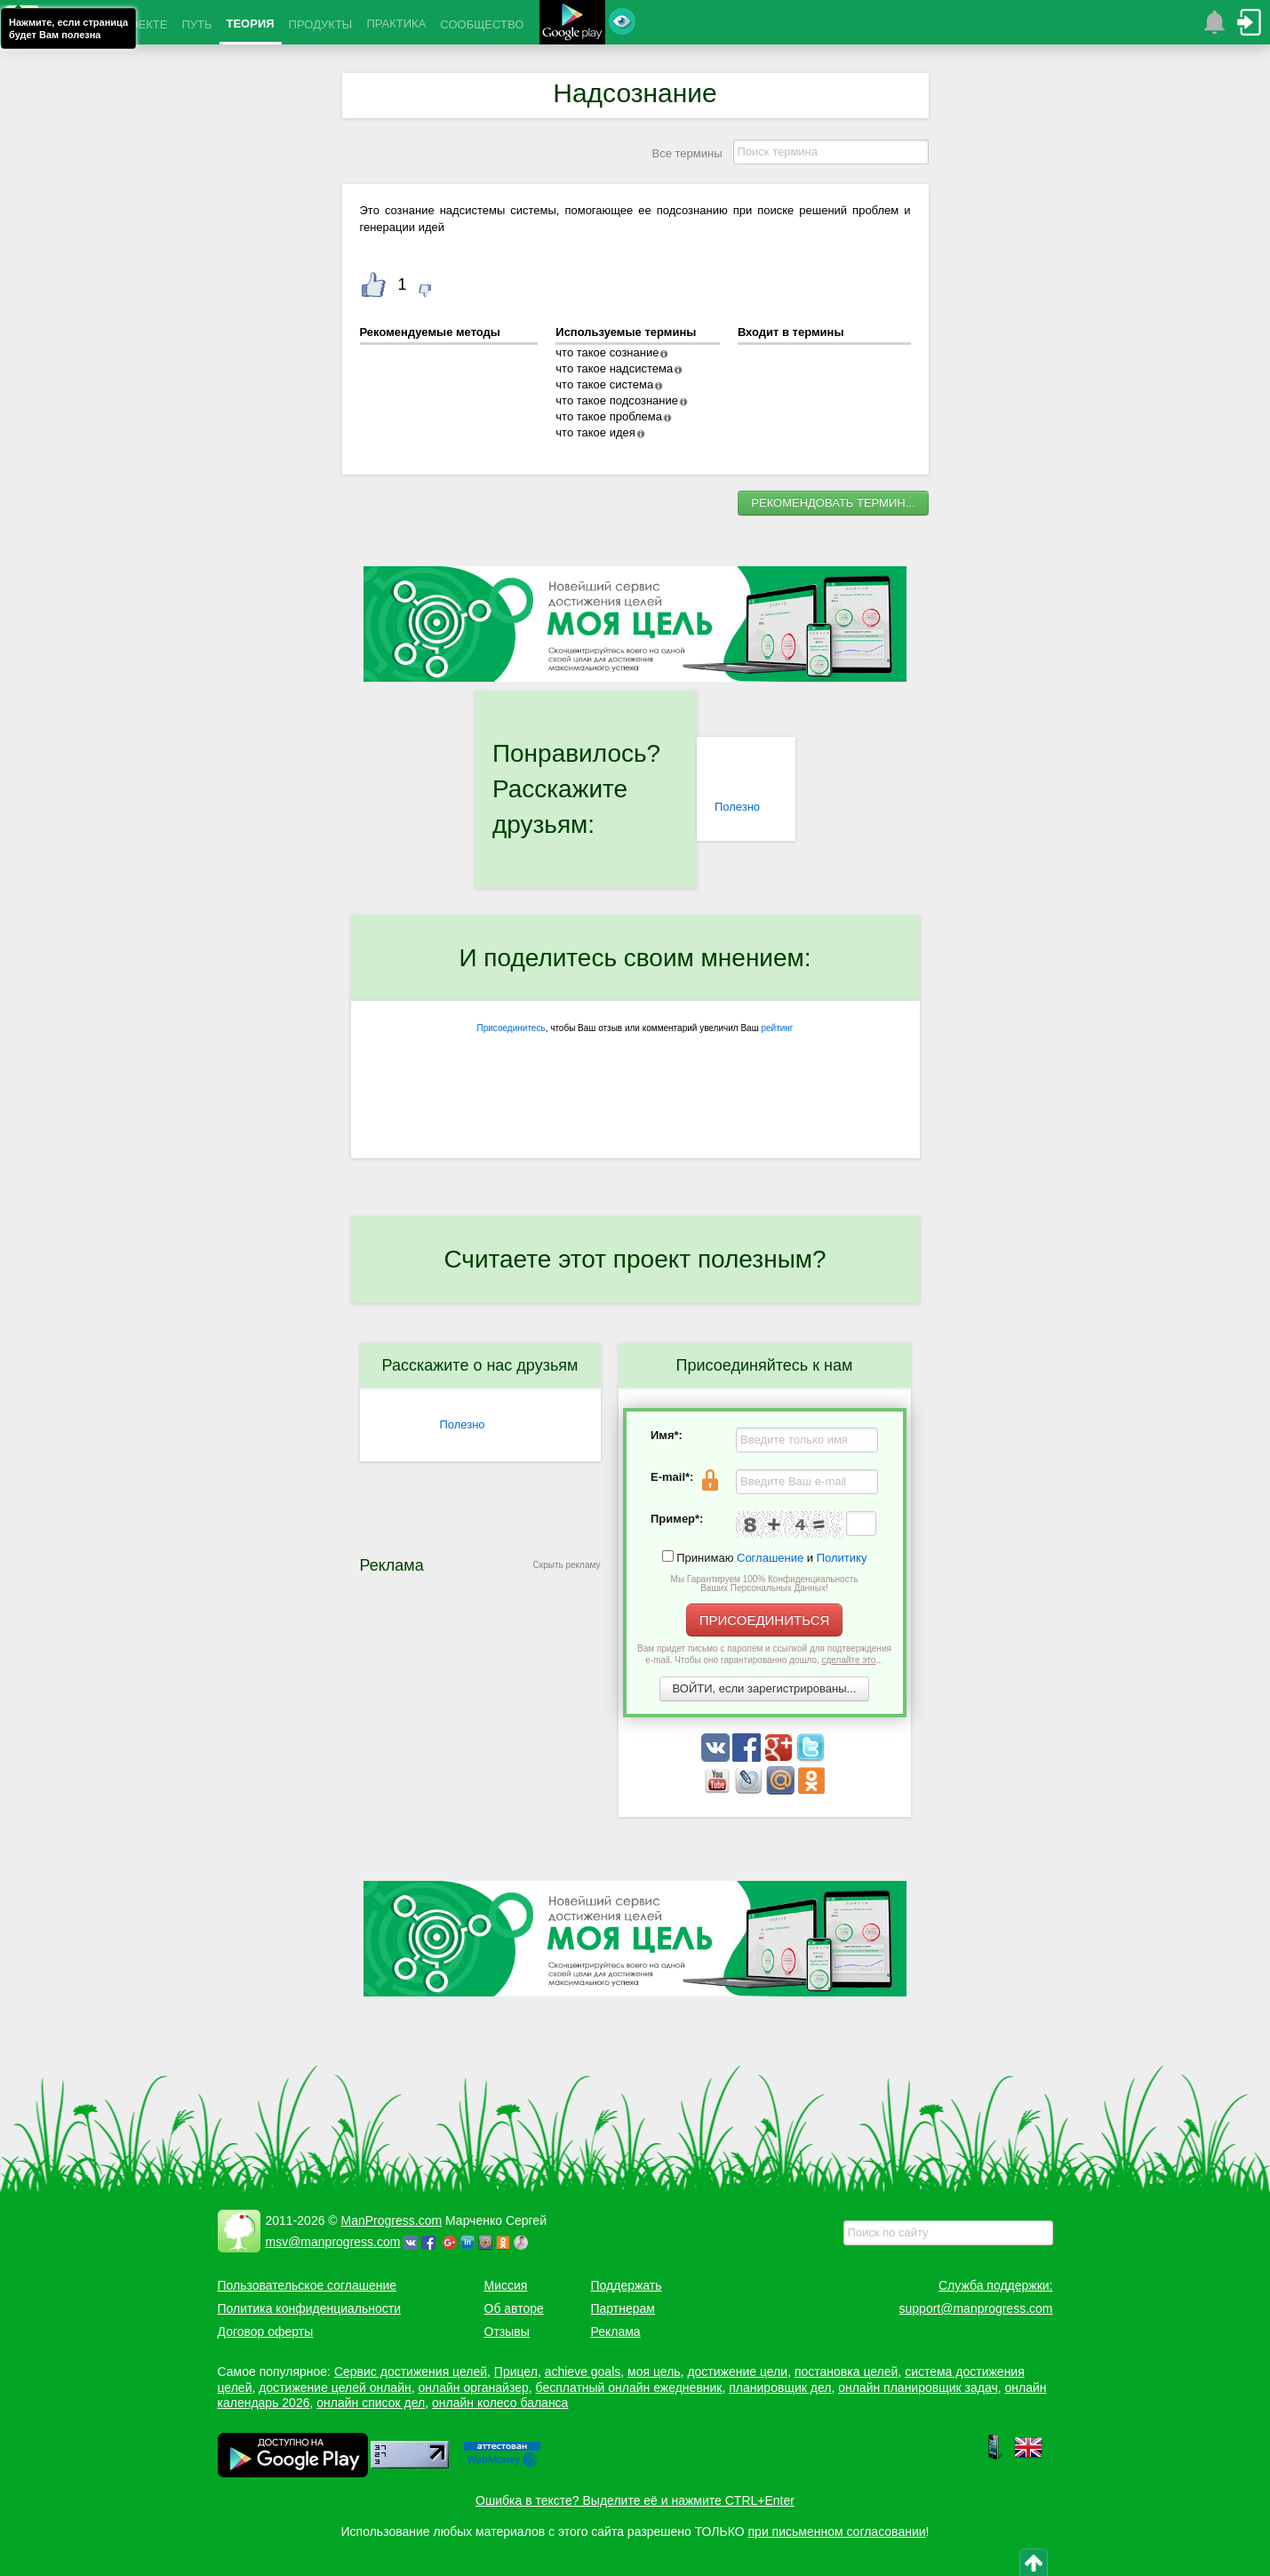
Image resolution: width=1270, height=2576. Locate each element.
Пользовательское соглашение (307, 2285)
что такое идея (595, 432)
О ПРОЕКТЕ (134, 24)
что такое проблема (608, 416)
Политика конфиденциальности (310, 2308)
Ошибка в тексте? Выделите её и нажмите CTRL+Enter (635, 2500)
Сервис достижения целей (410, 2371)
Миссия (506, 2285)
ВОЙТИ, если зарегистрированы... (765, 1688)
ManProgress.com (392, 2220)
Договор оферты (266, 2331)
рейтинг (777, 1028)
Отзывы (507, 2331)
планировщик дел (780, 2387)
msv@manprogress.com (333, 2242)
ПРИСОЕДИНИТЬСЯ (764, 1620)
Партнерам (623, 2308)
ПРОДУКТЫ (321, 24)
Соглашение (770, 1557)
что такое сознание (607, 352)
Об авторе (514, 2308)
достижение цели (737, 2371)
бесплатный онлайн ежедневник (629, 2387)
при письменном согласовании (837, 2531)
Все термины (686, 153)
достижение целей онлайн (335, 2387)
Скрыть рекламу (567, 1565)
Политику (842, 1557)
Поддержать (626, 2285)
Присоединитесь (511, 1028)
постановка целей (846, 2371)
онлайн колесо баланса (500, 2403)
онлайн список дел (370, 2403)
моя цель (654, 2371)
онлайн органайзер (473, 2387)
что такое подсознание (616, 400)
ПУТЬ (196, 24)
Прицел (516, 2371)
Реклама (616, 2331)
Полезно (737, 806)
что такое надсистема (614, 368)
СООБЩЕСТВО (481, 24)
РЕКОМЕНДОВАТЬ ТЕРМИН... (833, 502)
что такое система (604, 384)
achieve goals (583, 2371)
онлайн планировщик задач (918, 2387)
